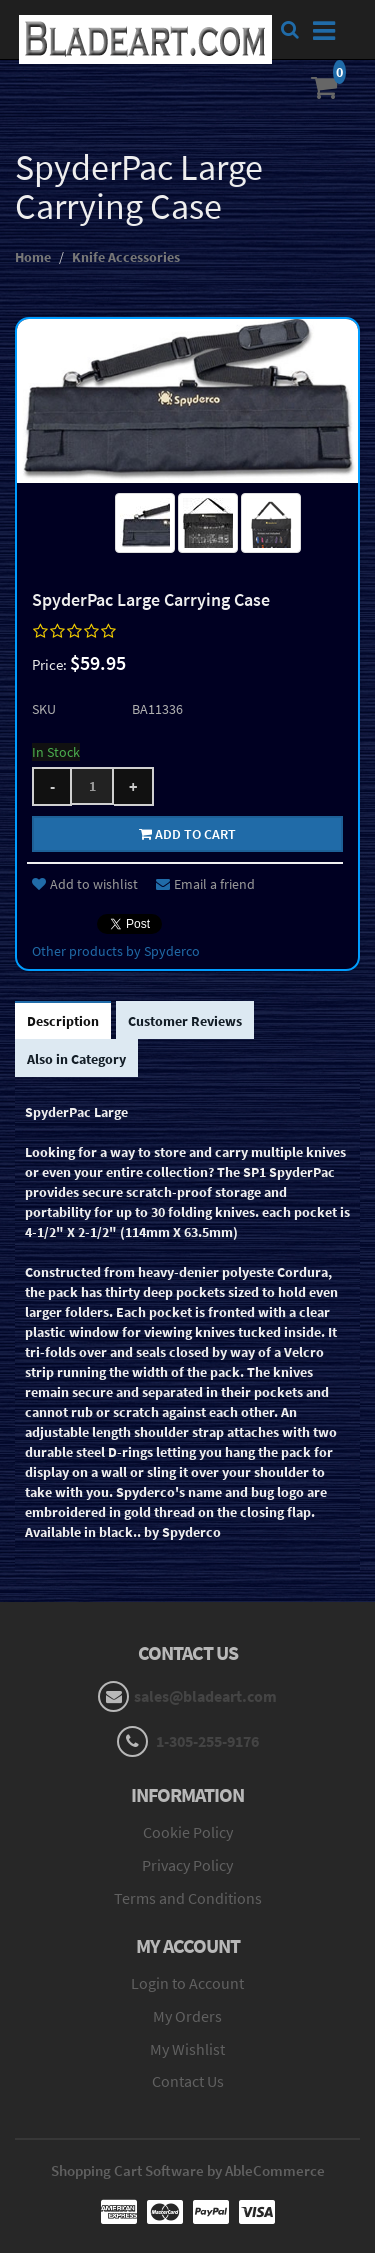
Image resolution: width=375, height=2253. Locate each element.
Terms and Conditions (188, 1898)
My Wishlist (187, 2049)
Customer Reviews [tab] (185, 1021)
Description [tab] (63, 1021)
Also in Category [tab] (76, 1059)
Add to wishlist (85, 884)
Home (33, 257)
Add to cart (187, 834)
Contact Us (188, 2081)
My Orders (187, 2016)
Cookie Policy (188, 1832)
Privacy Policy (187, 1865)
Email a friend (205, 884)
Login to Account (187, 1983)
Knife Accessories (126, 257)
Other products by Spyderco (116, 951)
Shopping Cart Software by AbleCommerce (188, 2170)
